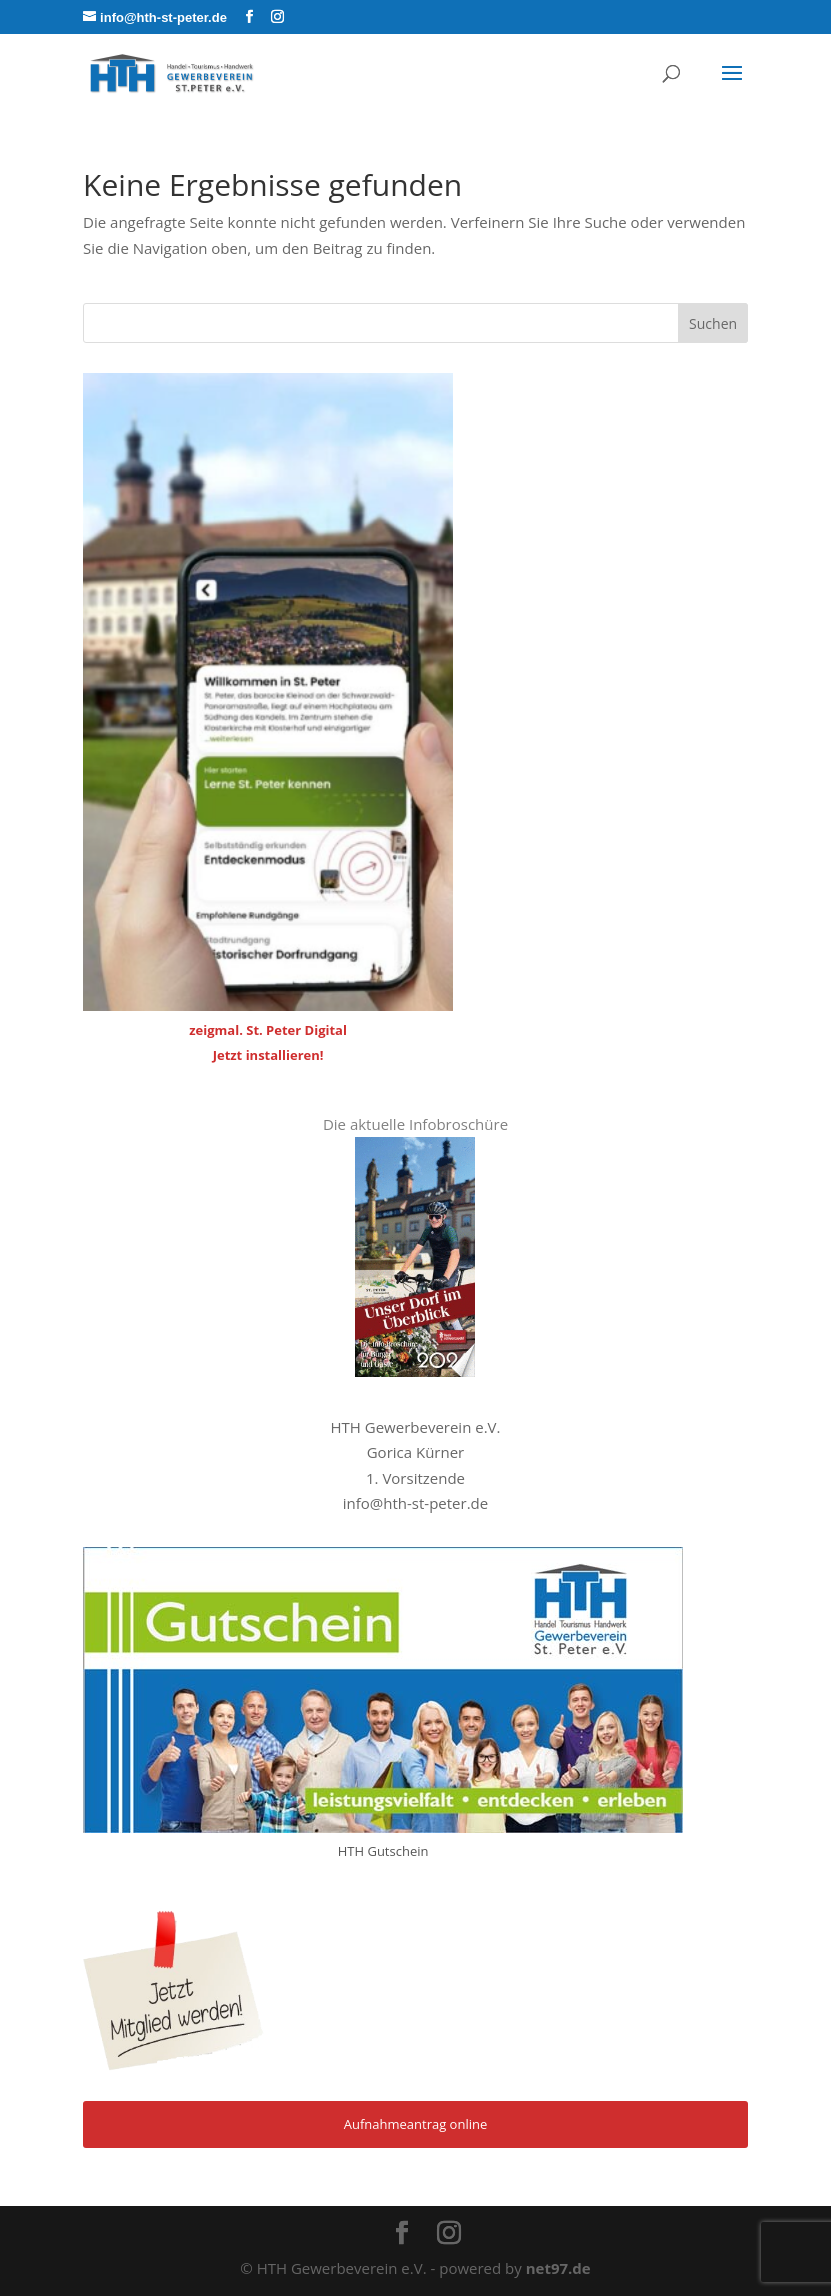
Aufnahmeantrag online (416, 2124)
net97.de (558, 2268)
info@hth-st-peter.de (415, 1503)
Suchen (713, 323)
